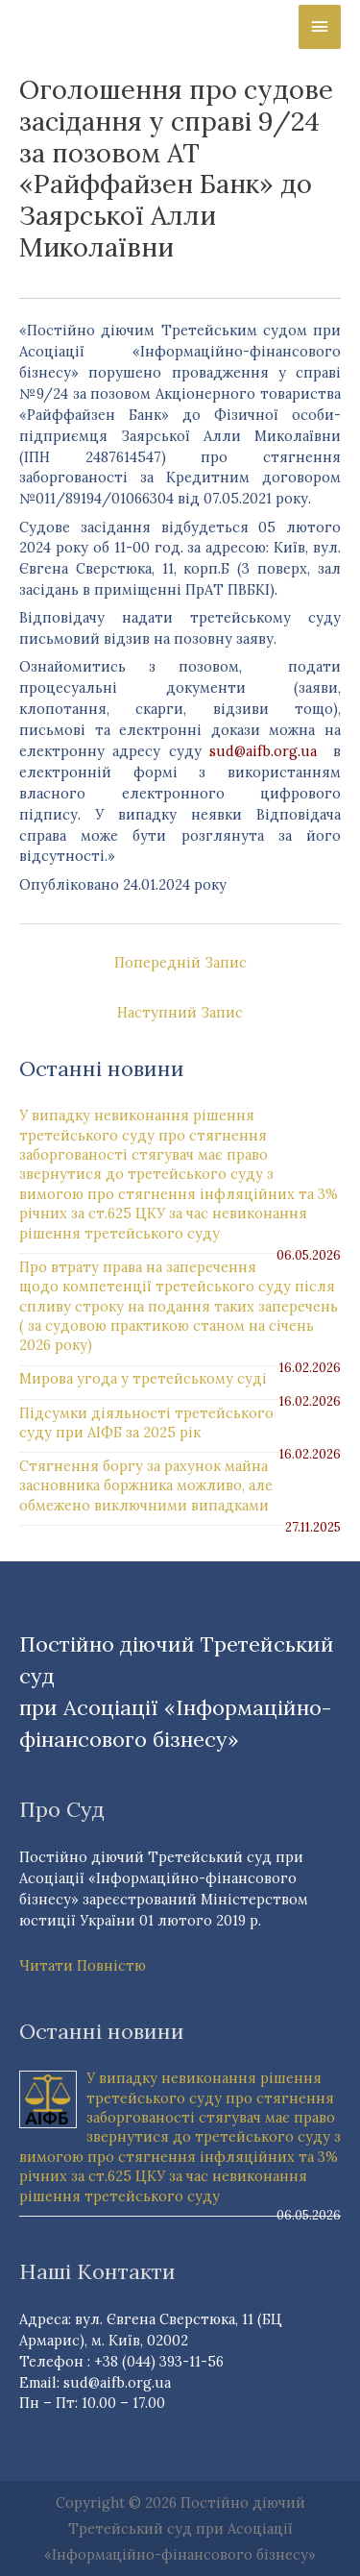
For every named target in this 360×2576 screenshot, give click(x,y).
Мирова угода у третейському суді (143, 1378)
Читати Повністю (82, 1965)
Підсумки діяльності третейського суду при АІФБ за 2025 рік (146, 1422)
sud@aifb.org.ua (263, 751)
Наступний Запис (180, 1012)
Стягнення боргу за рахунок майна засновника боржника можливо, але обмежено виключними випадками (146, 1485)
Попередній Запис (180, 962)
